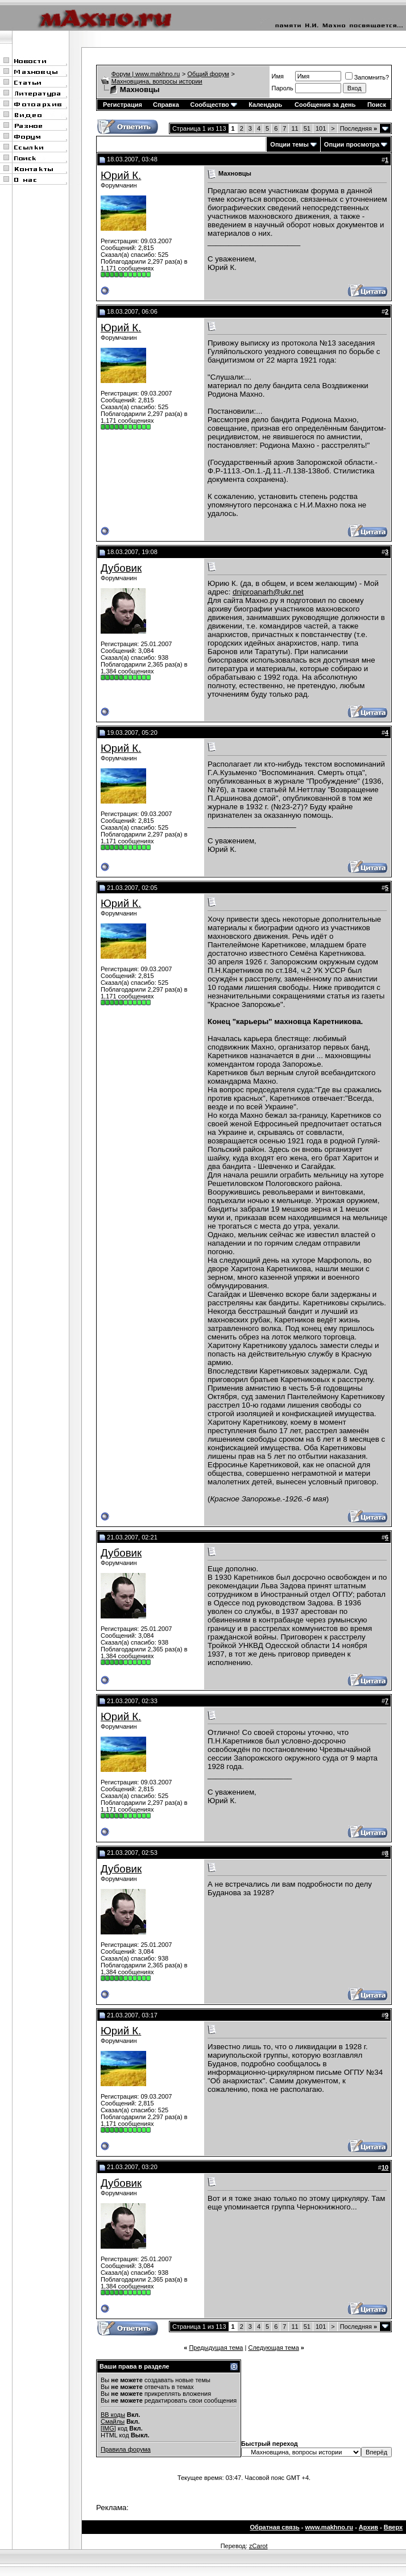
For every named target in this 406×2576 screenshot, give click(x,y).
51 (307, 128)
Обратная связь (275, 2527)
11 (294, 128)
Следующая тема (273, 2347)
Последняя (358, 128)
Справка (166, 104)
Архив (368, 2527)
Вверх (393, 2527)
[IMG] (108, 2428)
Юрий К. (121, 175)
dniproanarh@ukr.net (268, 592)
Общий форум (208, 73)
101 (321, 128)
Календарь (265, 104)
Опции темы (289, 144)
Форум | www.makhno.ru (145, 73)
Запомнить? (367, 77)
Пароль (282, 88)
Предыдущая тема (216, 2347)
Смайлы (113, 2421)
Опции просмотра (351, 144)
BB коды (113, 2414)
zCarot (258, 2545)
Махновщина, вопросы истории (156, 81)
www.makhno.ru (329, 2527)
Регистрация (122, 104)
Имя (278, 76)
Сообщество (213, 104)
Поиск (376, 104)
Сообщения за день (325, 104)
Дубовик (121, 568)
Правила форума (126, 2449)
